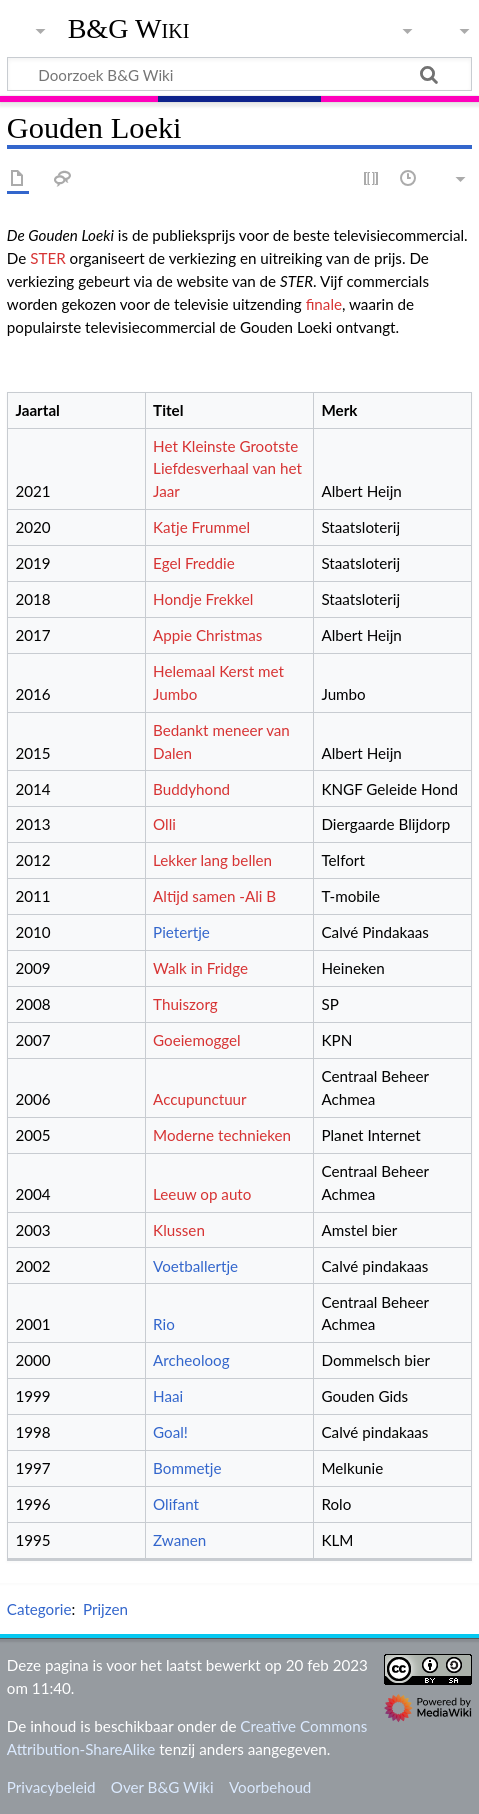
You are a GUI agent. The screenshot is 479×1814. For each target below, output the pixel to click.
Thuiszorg (185, 1004)
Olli (164, 824)
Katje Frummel (201, 527)
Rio (164, 1324)
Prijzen (105, 1609)
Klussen (179, 1230)
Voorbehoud (270, 1787)
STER (48, 258)
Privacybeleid (51, 1787)
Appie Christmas (207, 635)
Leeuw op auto (202, 1194)
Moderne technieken (222, 1135)
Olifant (176, 1504)
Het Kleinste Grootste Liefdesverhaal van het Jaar (227, 469)
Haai (168, 1396)
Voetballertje (195, 1266)
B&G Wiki (129, 29)
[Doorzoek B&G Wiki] (239, 74)
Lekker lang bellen (212, 860)
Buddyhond (191, 789)
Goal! (170, 1432)
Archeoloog (191, 1360)
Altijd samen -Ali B (214, 896)
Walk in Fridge (200, 968)
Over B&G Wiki (162, 1787)
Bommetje (187, 1468)
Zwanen (179, 1540)
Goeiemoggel (197, 1040)
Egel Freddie (194, 563)
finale (324, 304)
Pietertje (181, 932)
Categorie (39, 1609)
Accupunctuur (200, 1099)
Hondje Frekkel (203, 599)
